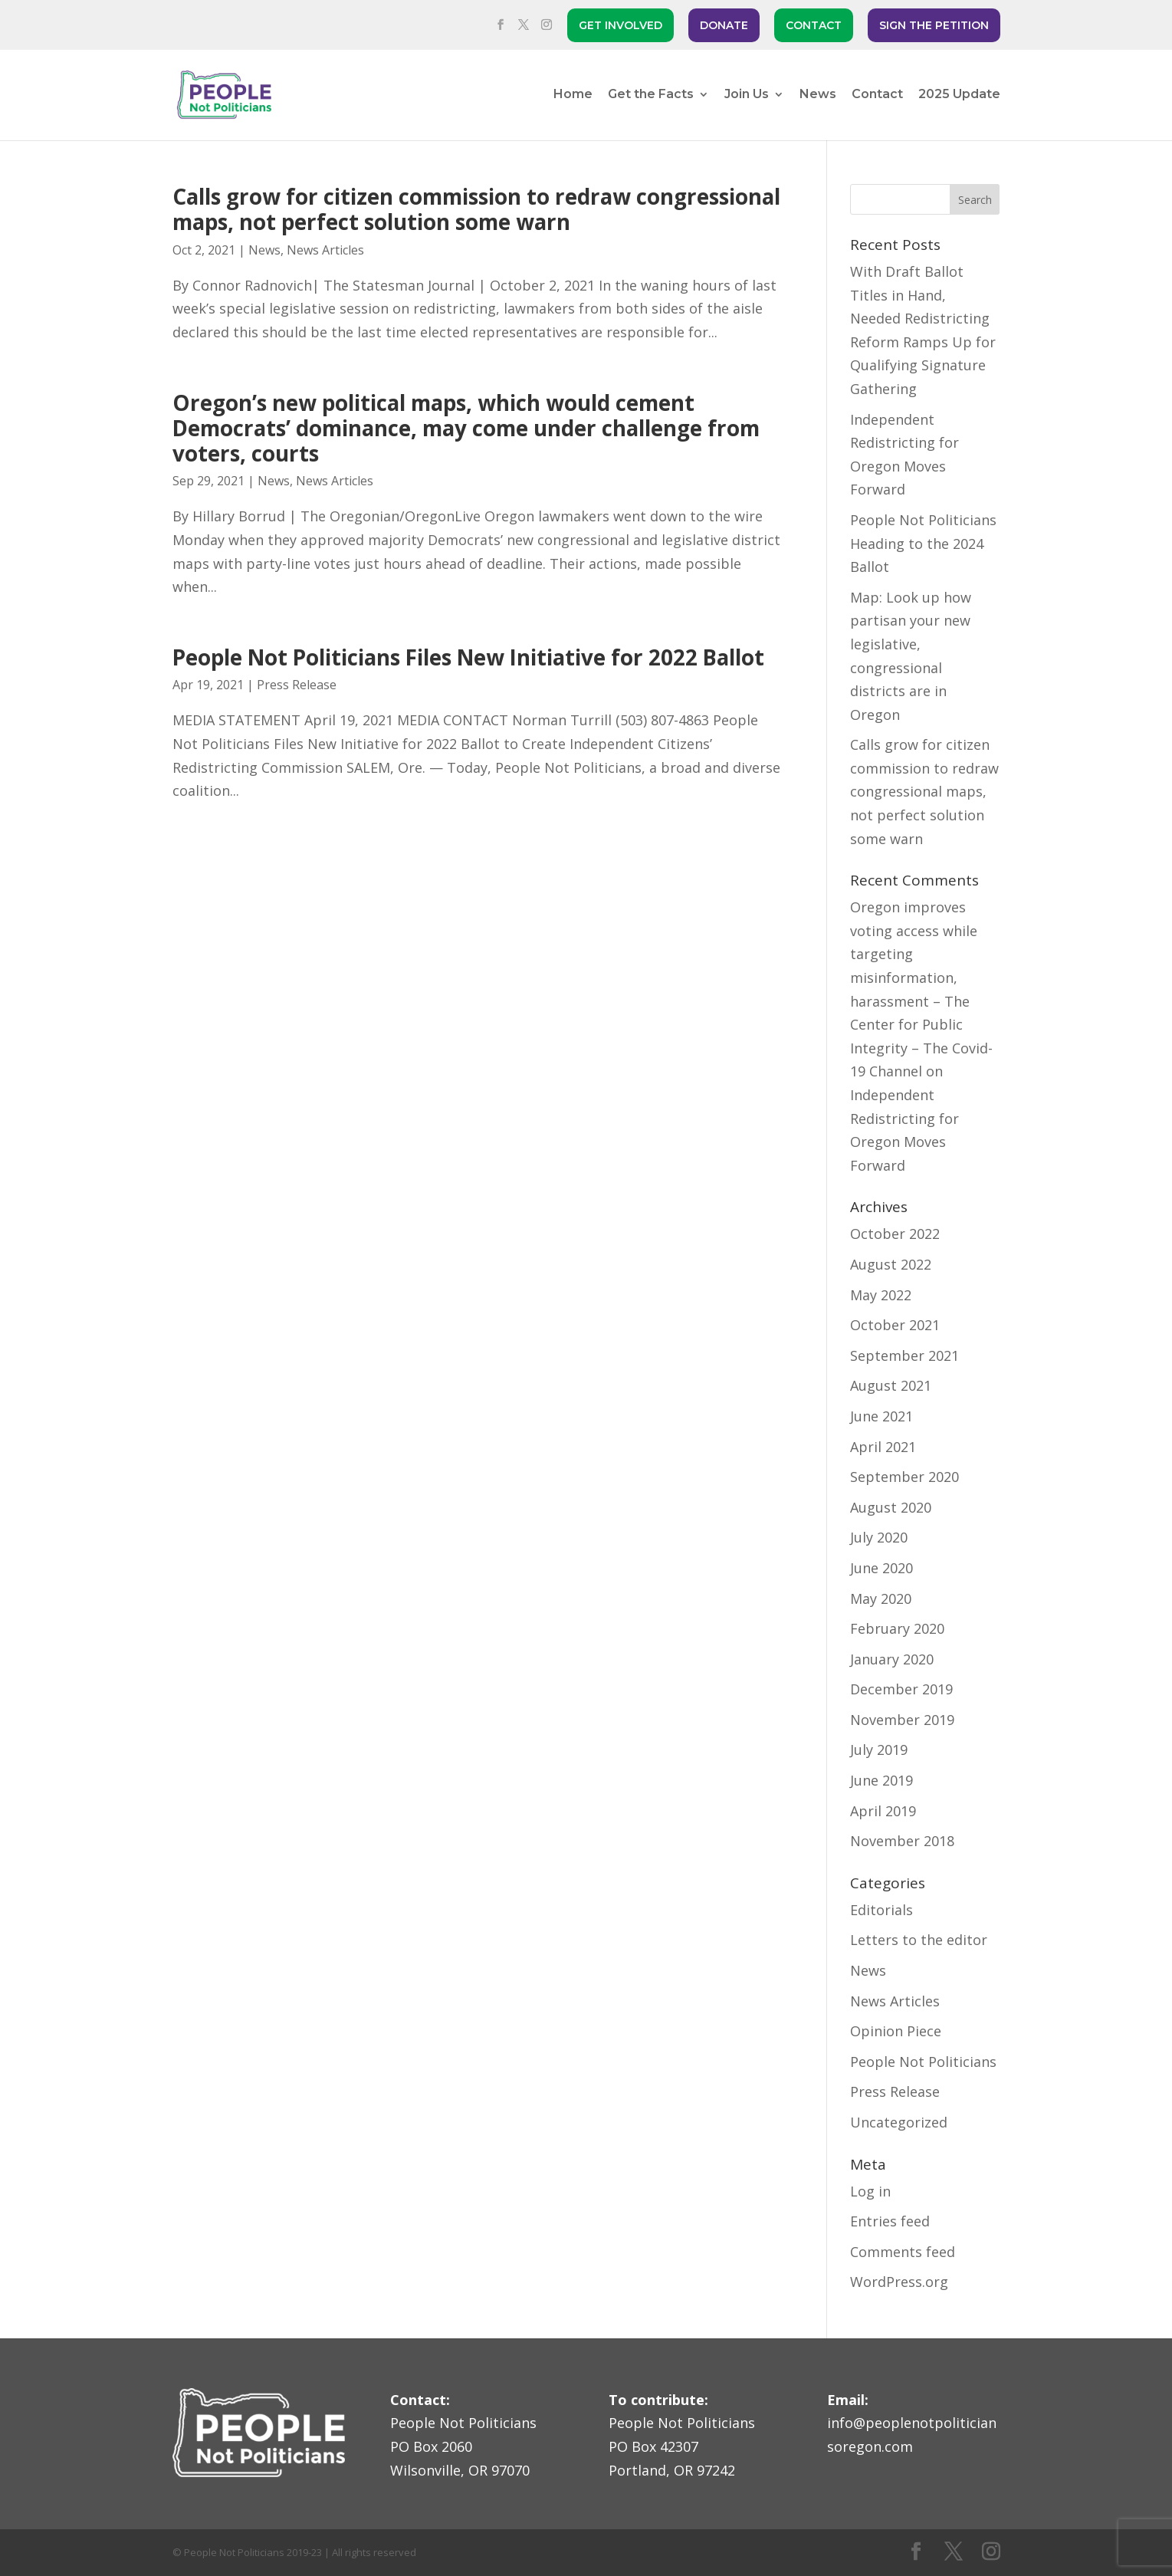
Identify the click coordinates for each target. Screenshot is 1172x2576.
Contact (877, 95)
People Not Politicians (923, 2061)
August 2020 (890, 1507)
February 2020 (897, 1628)
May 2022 (880, 1295)
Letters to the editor (918, 1939)
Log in (870, 2191)
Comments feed (902, 2251)
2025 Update (959, 95)
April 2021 (883, 1447)
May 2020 (880, 1598)
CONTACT (814, 25)
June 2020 (881, 1568)
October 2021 (895, 1325)
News (817, 95)
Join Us (746, 95)
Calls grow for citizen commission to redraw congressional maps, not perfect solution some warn (476, 209)
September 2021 (904, 1355)
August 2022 (890, 1264)
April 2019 (883, 1811)
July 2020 (879, 1537)
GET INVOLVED (620, 25)
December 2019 (901, 1689)
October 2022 (895, 1233)
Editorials (881, 1910)
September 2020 (904, 1476)
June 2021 (881, 1416)
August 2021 (890, 1385)
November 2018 (902, 1841)
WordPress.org (899, 2281)
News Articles (325, 250)
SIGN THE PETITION (934, 25)
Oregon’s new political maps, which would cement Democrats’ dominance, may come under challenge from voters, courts (466, 428)
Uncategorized (898, 2122)
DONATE (724, 25)
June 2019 (881, 1780)
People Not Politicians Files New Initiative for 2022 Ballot (468, 657)
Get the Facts (651, 95)
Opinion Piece (895, 2031)
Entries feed (890, 2221)
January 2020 (892, 1659)
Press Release (296, 684)
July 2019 (879, 1749)
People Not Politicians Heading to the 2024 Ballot (923, 543)
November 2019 (902, 1719)
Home (573, 95)
